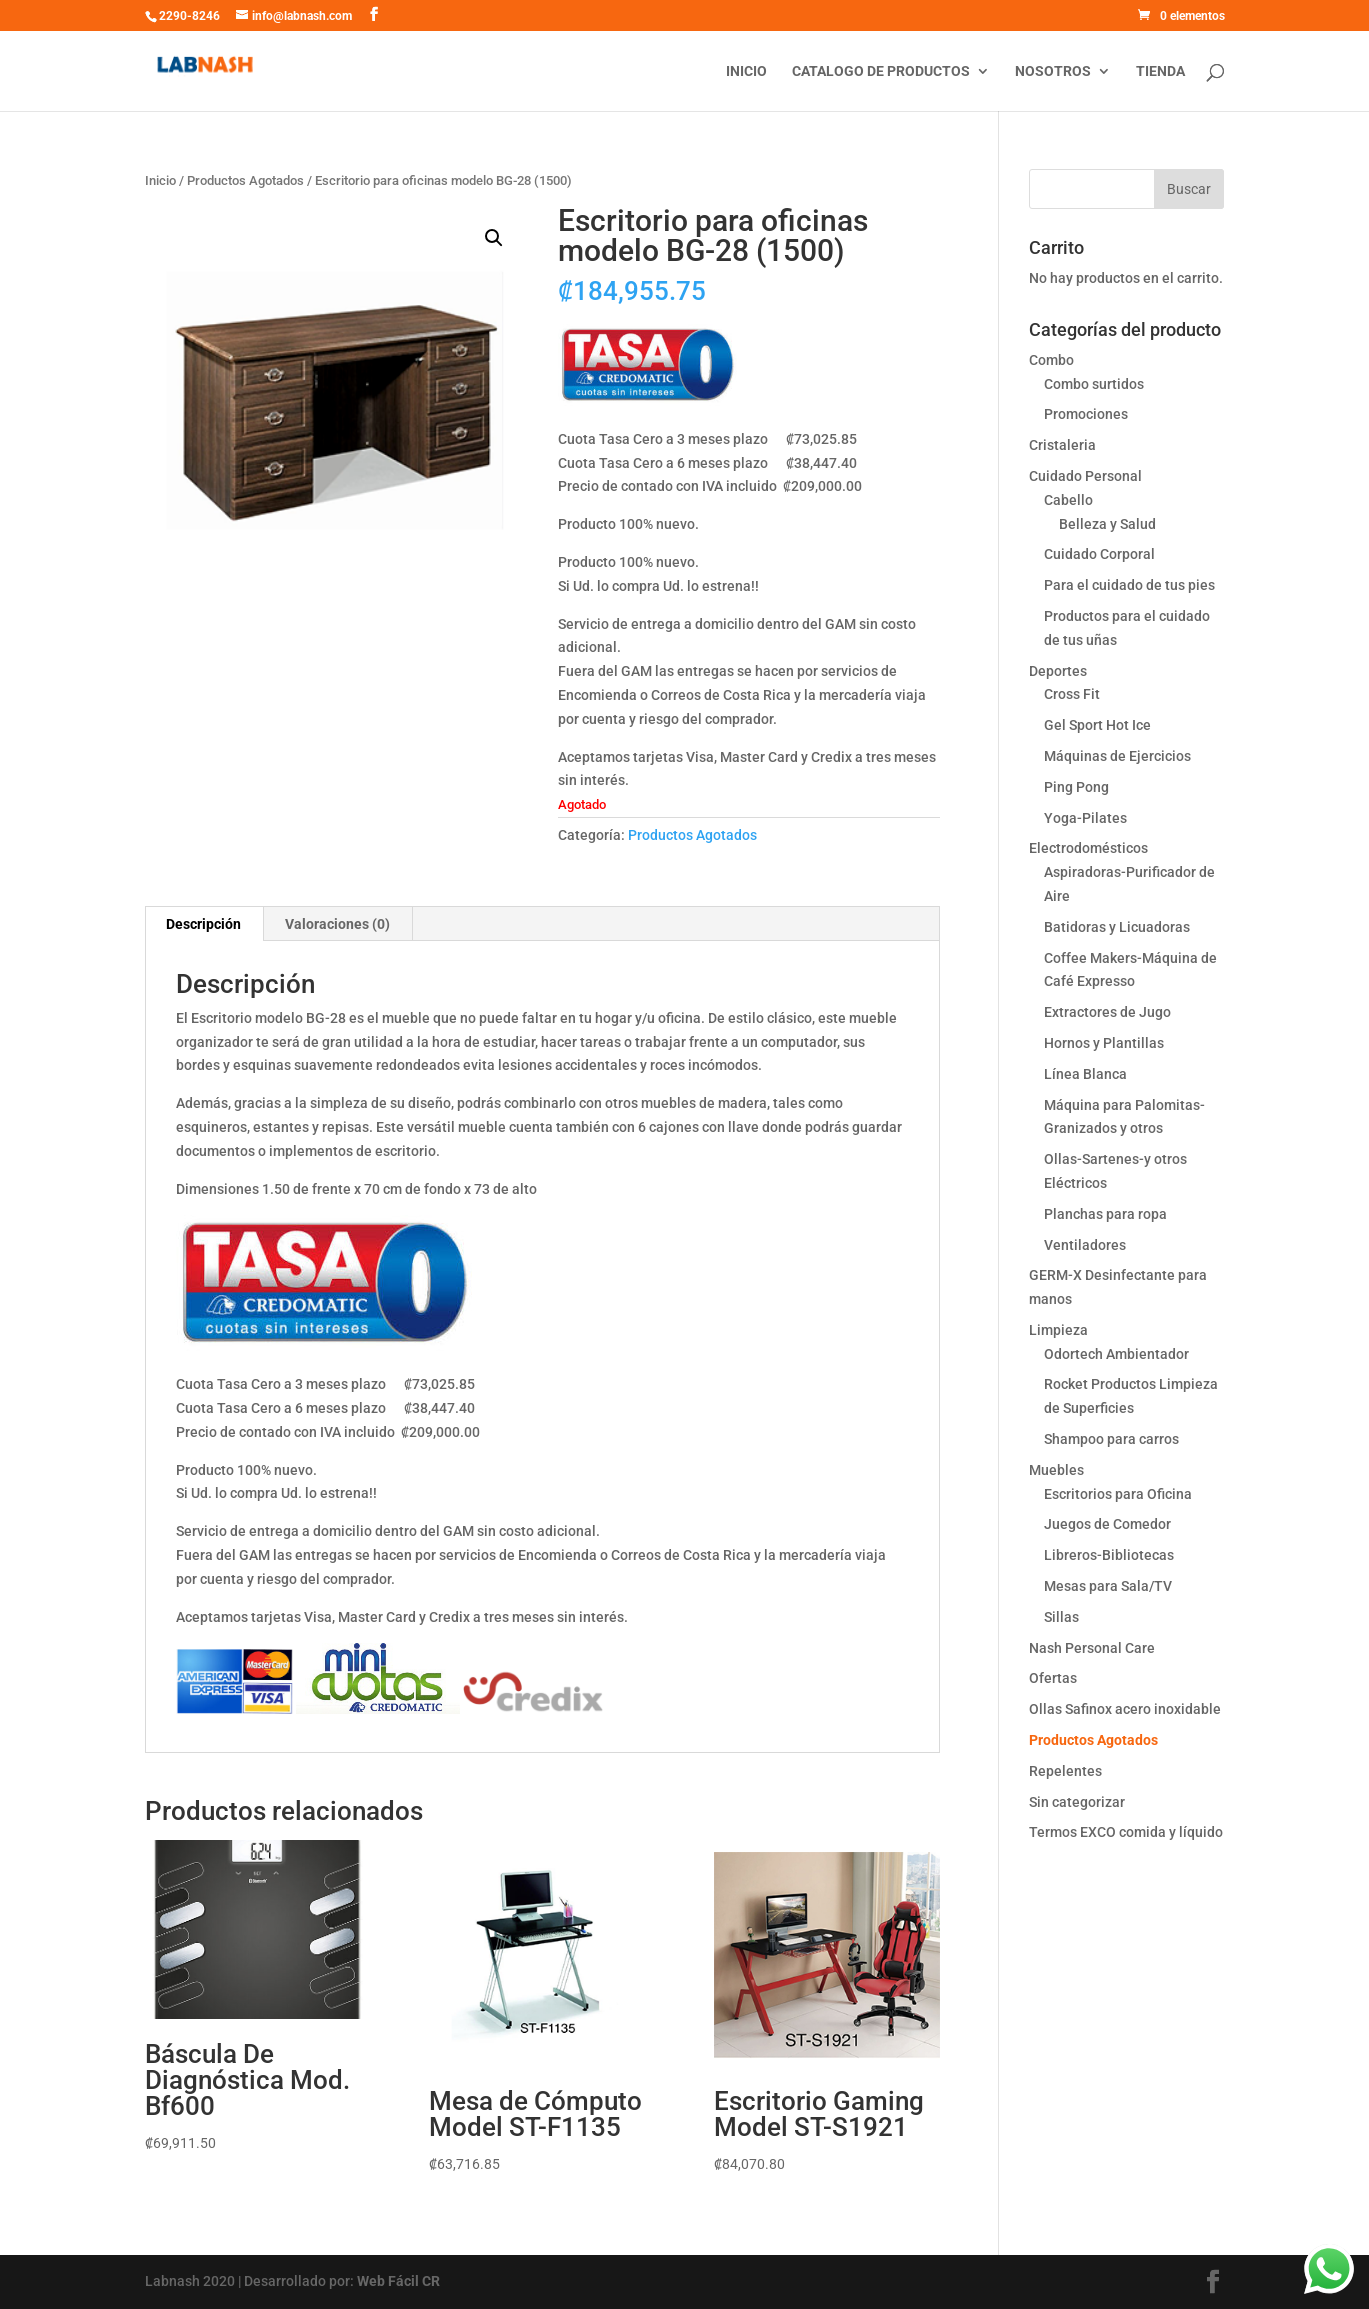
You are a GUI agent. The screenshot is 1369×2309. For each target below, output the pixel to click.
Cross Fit (1072, 694)
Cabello (1068, 500)
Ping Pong (1076, 787)
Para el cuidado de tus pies (1129, 585)
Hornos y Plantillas (1104, 1043)
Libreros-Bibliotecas (1109, 1555)
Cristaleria (1062, 445)
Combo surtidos (1094, 384)
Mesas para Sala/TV (1108, 1586)
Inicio (746, 71)
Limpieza (1058, 1330)
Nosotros (1053, 71)
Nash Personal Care (1092, 1648)
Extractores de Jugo (1107, 1012)
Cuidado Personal (1085, 476)
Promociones (1086, 414)
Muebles (1056, 1470)
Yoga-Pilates (1085, 818)
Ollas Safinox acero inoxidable (1125, 1709)
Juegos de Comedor (1107, 1524)
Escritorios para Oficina (1118, 1494)
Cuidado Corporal (1099, 554)
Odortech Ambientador (1116, 1354)
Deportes (1058, 671)
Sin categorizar (1077, 1802)
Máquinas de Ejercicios (1117, 756)
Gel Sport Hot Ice (1097, 725)
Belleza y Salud (1107, 524)
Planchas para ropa (1105, 1214)
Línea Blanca (1085, 1074)
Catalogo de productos (881, 71)
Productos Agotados (245, 180)
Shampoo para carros (1111, 1439)
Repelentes (1065, 1771)
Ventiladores (1085, 1245)
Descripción (203, 924)
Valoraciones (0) (337, 924)
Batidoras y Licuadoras (1117, 927)
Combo (1051, 360)
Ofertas (1053, 1678)
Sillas (1061, 1617)
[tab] (204, 924)
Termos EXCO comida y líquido (1126, 1832)
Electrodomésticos (1088, 848)
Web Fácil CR (398, 2281)
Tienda (1160, 71)
